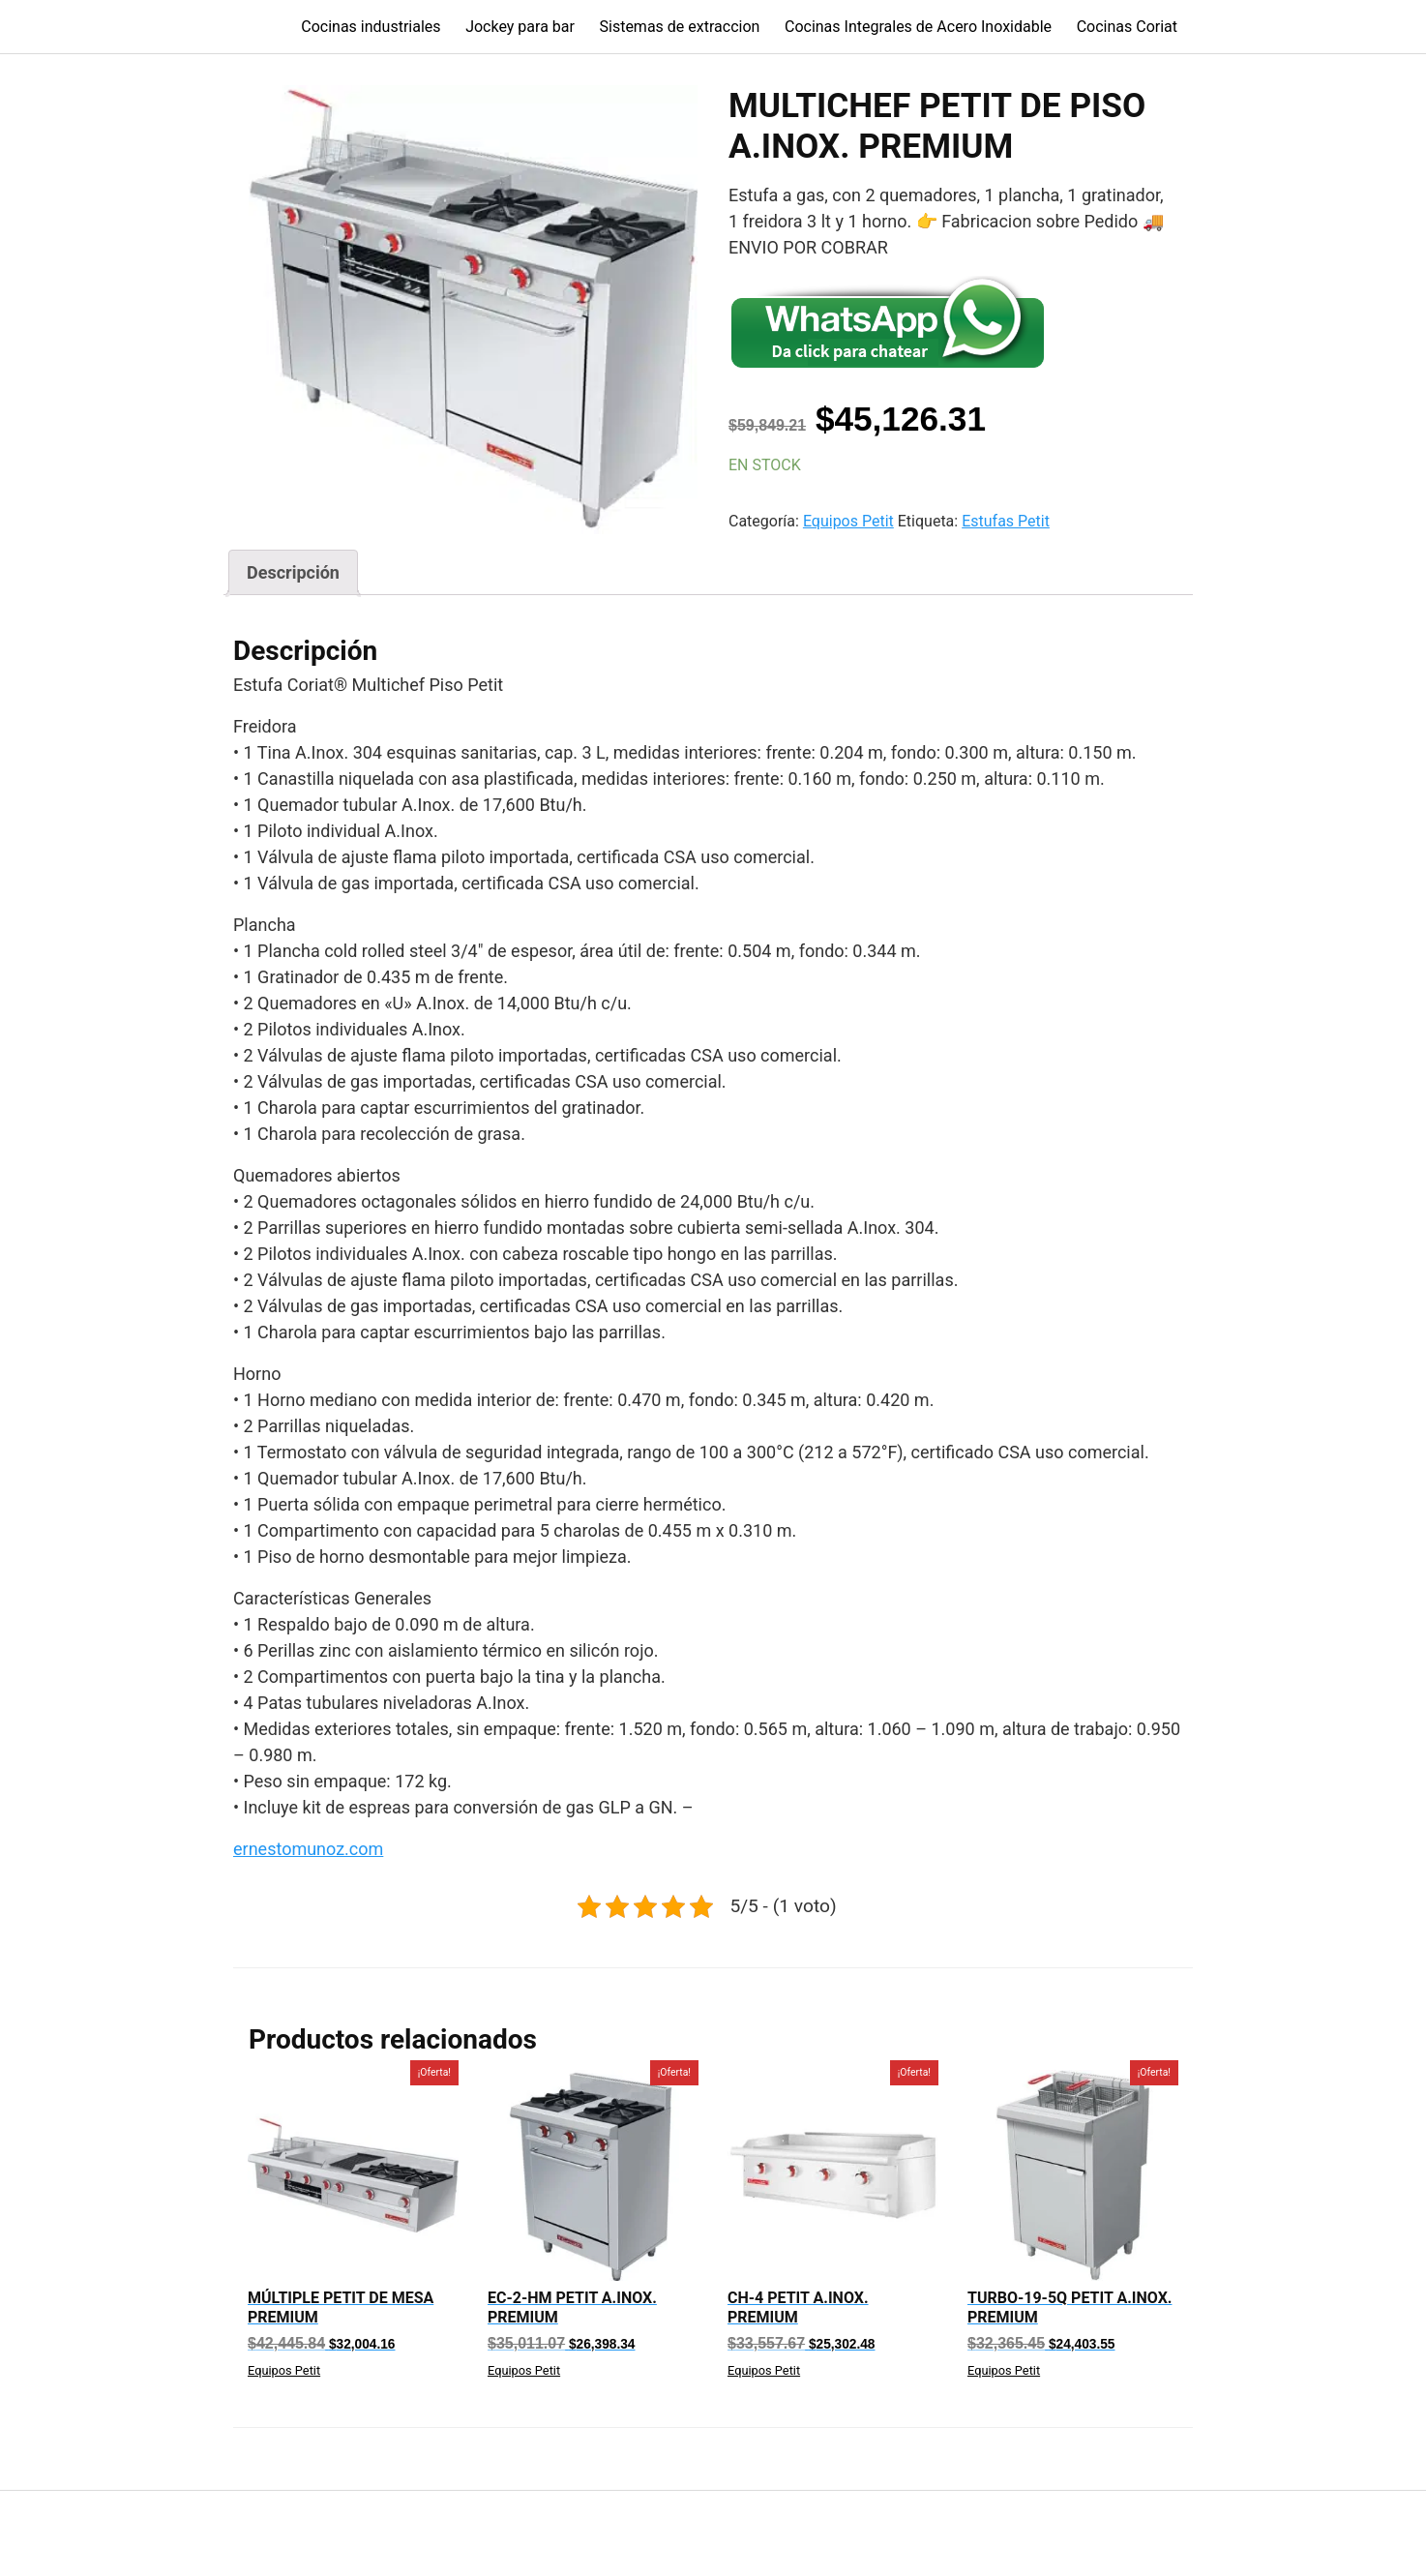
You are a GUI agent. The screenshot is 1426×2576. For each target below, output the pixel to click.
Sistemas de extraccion (680, 26)
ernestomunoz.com (308, 1849)
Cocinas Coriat (1127, 26)
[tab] (293, 572)
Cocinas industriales (370, 26)
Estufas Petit (1006, 521)
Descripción (293, 572)
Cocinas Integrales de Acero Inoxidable (918, 26)
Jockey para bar (520, 26)
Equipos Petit (848, 521)
